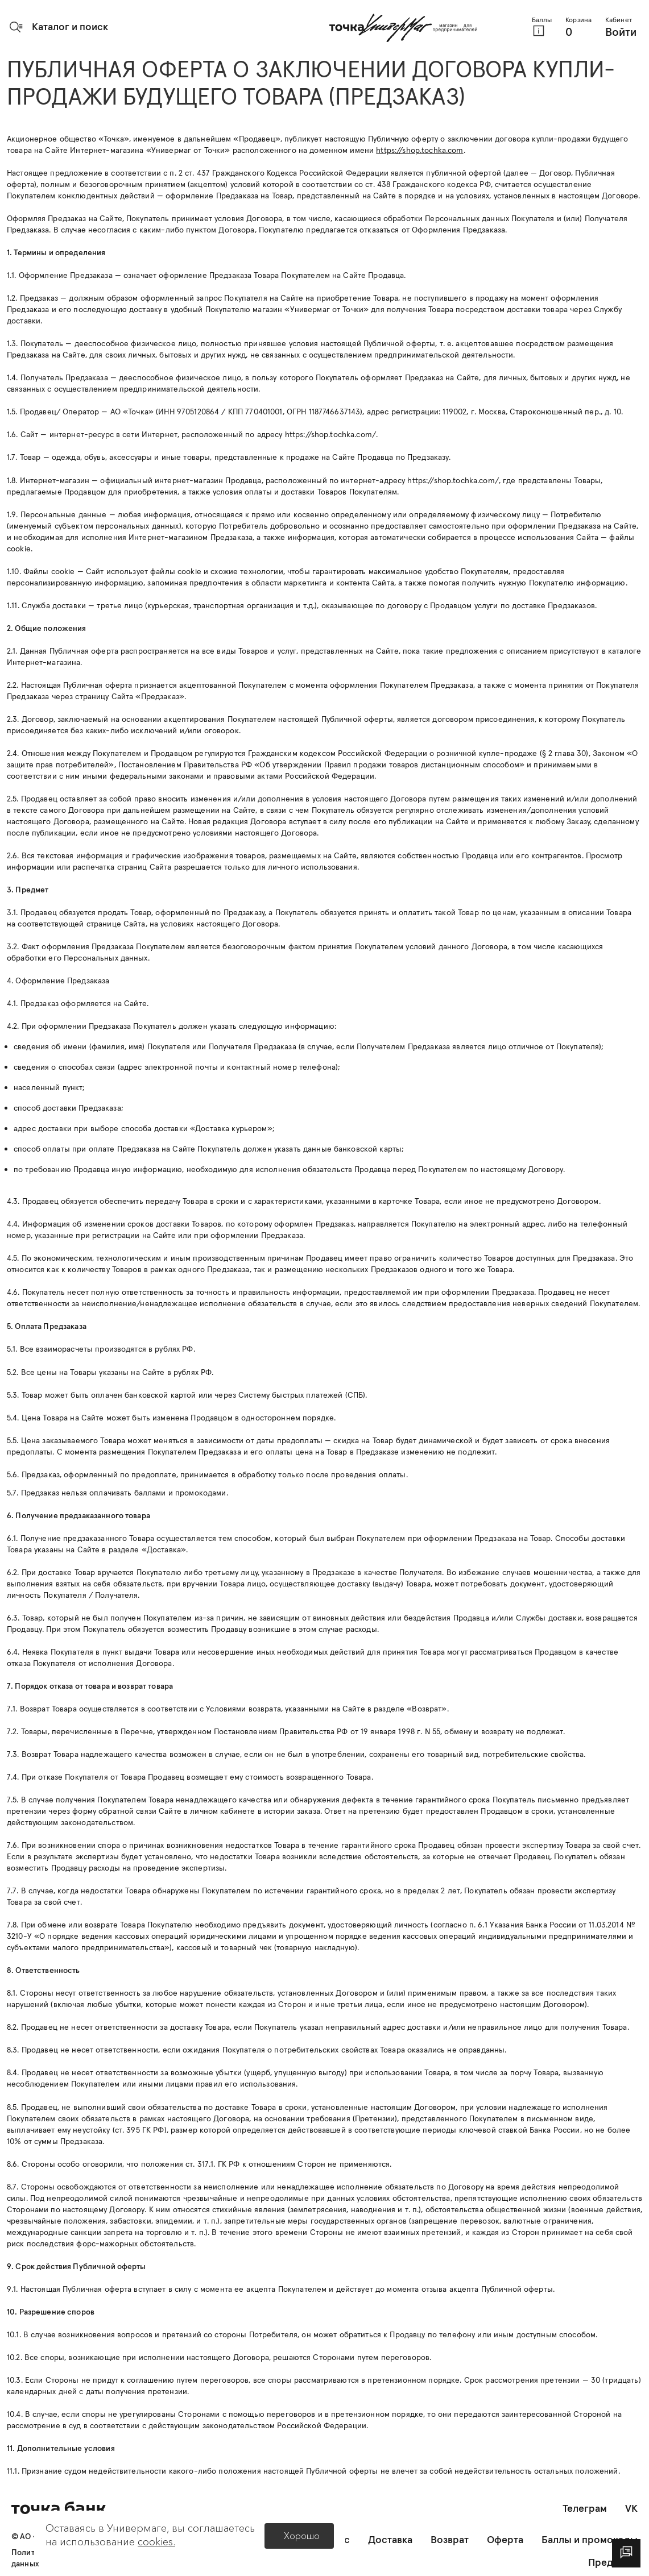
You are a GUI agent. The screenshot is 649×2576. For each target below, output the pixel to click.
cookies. (156, 2542)
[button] (58, 27)
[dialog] (626, 2553)
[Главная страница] (403, 28)
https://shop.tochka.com (419, 150)
